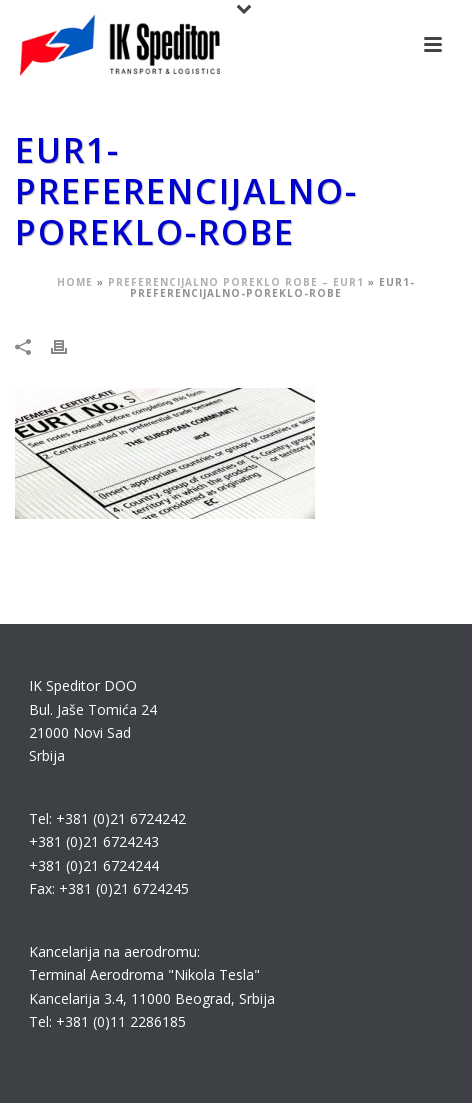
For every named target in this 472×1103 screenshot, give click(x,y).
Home (75, 282)
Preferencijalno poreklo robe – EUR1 (236, 282)
